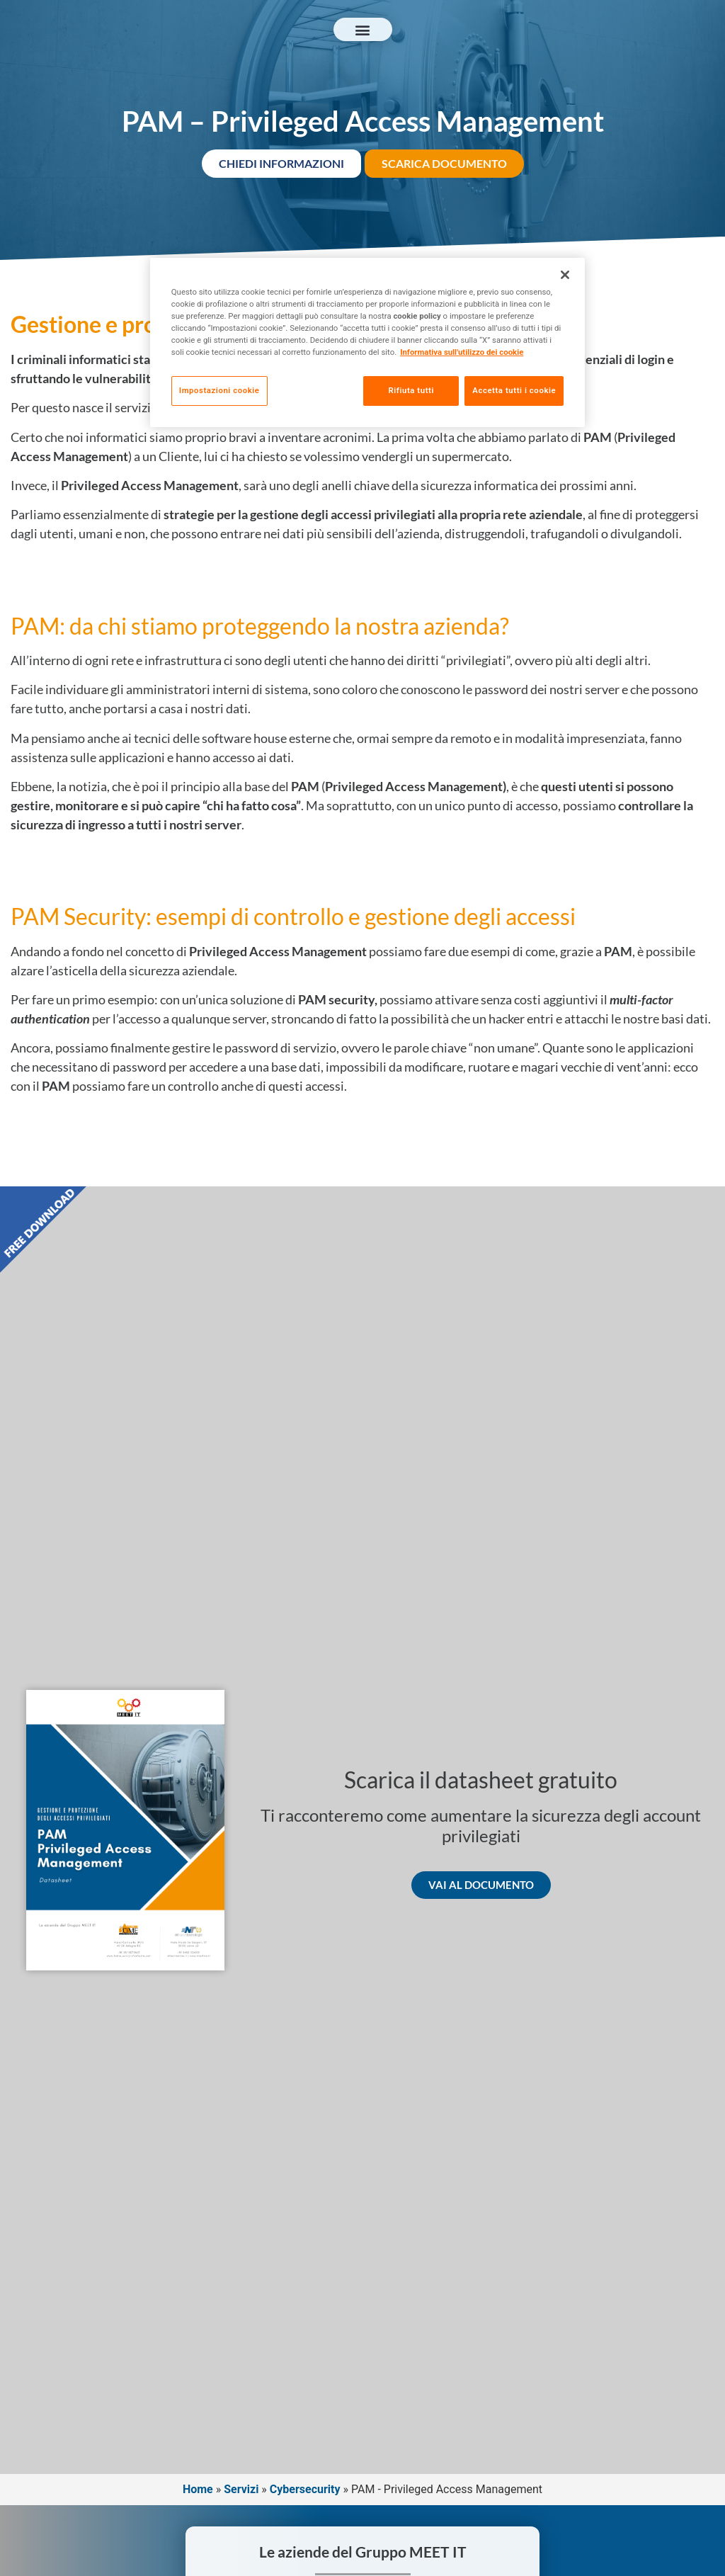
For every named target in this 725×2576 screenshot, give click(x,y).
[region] (367, 344)
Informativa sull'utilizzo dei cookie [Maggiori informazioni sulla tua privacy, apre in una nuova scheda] (461, 352)
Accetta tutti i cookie (514, 390)
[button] (363, 29)
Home (198, 2489)
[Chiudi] (565, 274)
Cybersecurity (305, 2489)
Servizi (241, 2489)
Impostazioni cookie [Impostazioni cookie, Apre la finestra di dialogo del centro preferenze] (219, 390)
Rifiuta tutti (406, 390)
